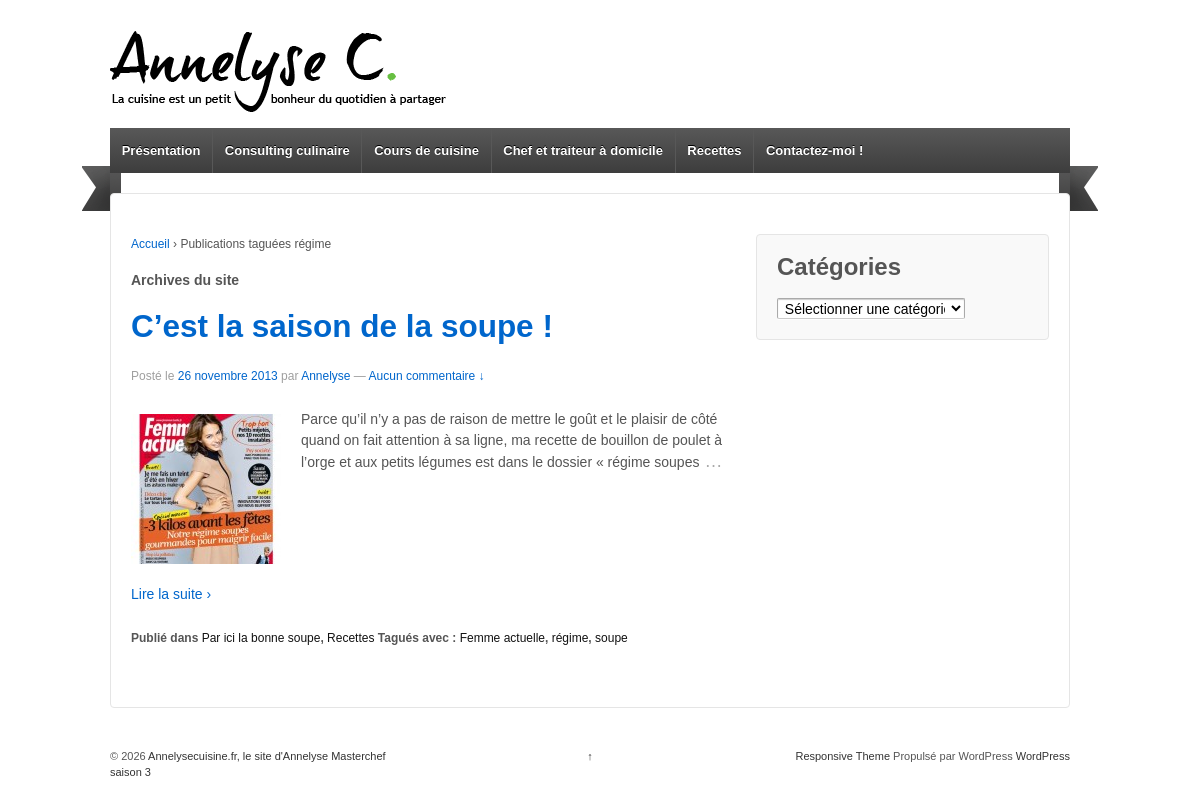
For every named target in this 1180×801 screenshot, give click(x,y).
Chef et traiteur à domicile (583, 150)
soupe (611, 638)
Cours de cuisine (426, 150)
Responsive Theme (842, 756)
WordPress (1043, 756)
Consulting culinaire (287, 150)
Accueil (150, 244)
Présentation (161, 150)
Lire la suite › (171, 594)
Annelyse (325, 376)
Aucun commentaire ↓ (427, 376)
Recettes (714, 150)
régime (570, 638)
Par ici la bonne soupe (261, 638)
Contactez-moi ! (815, 150)
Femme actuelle (502, 638)
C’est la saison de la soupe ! (342, 326)
